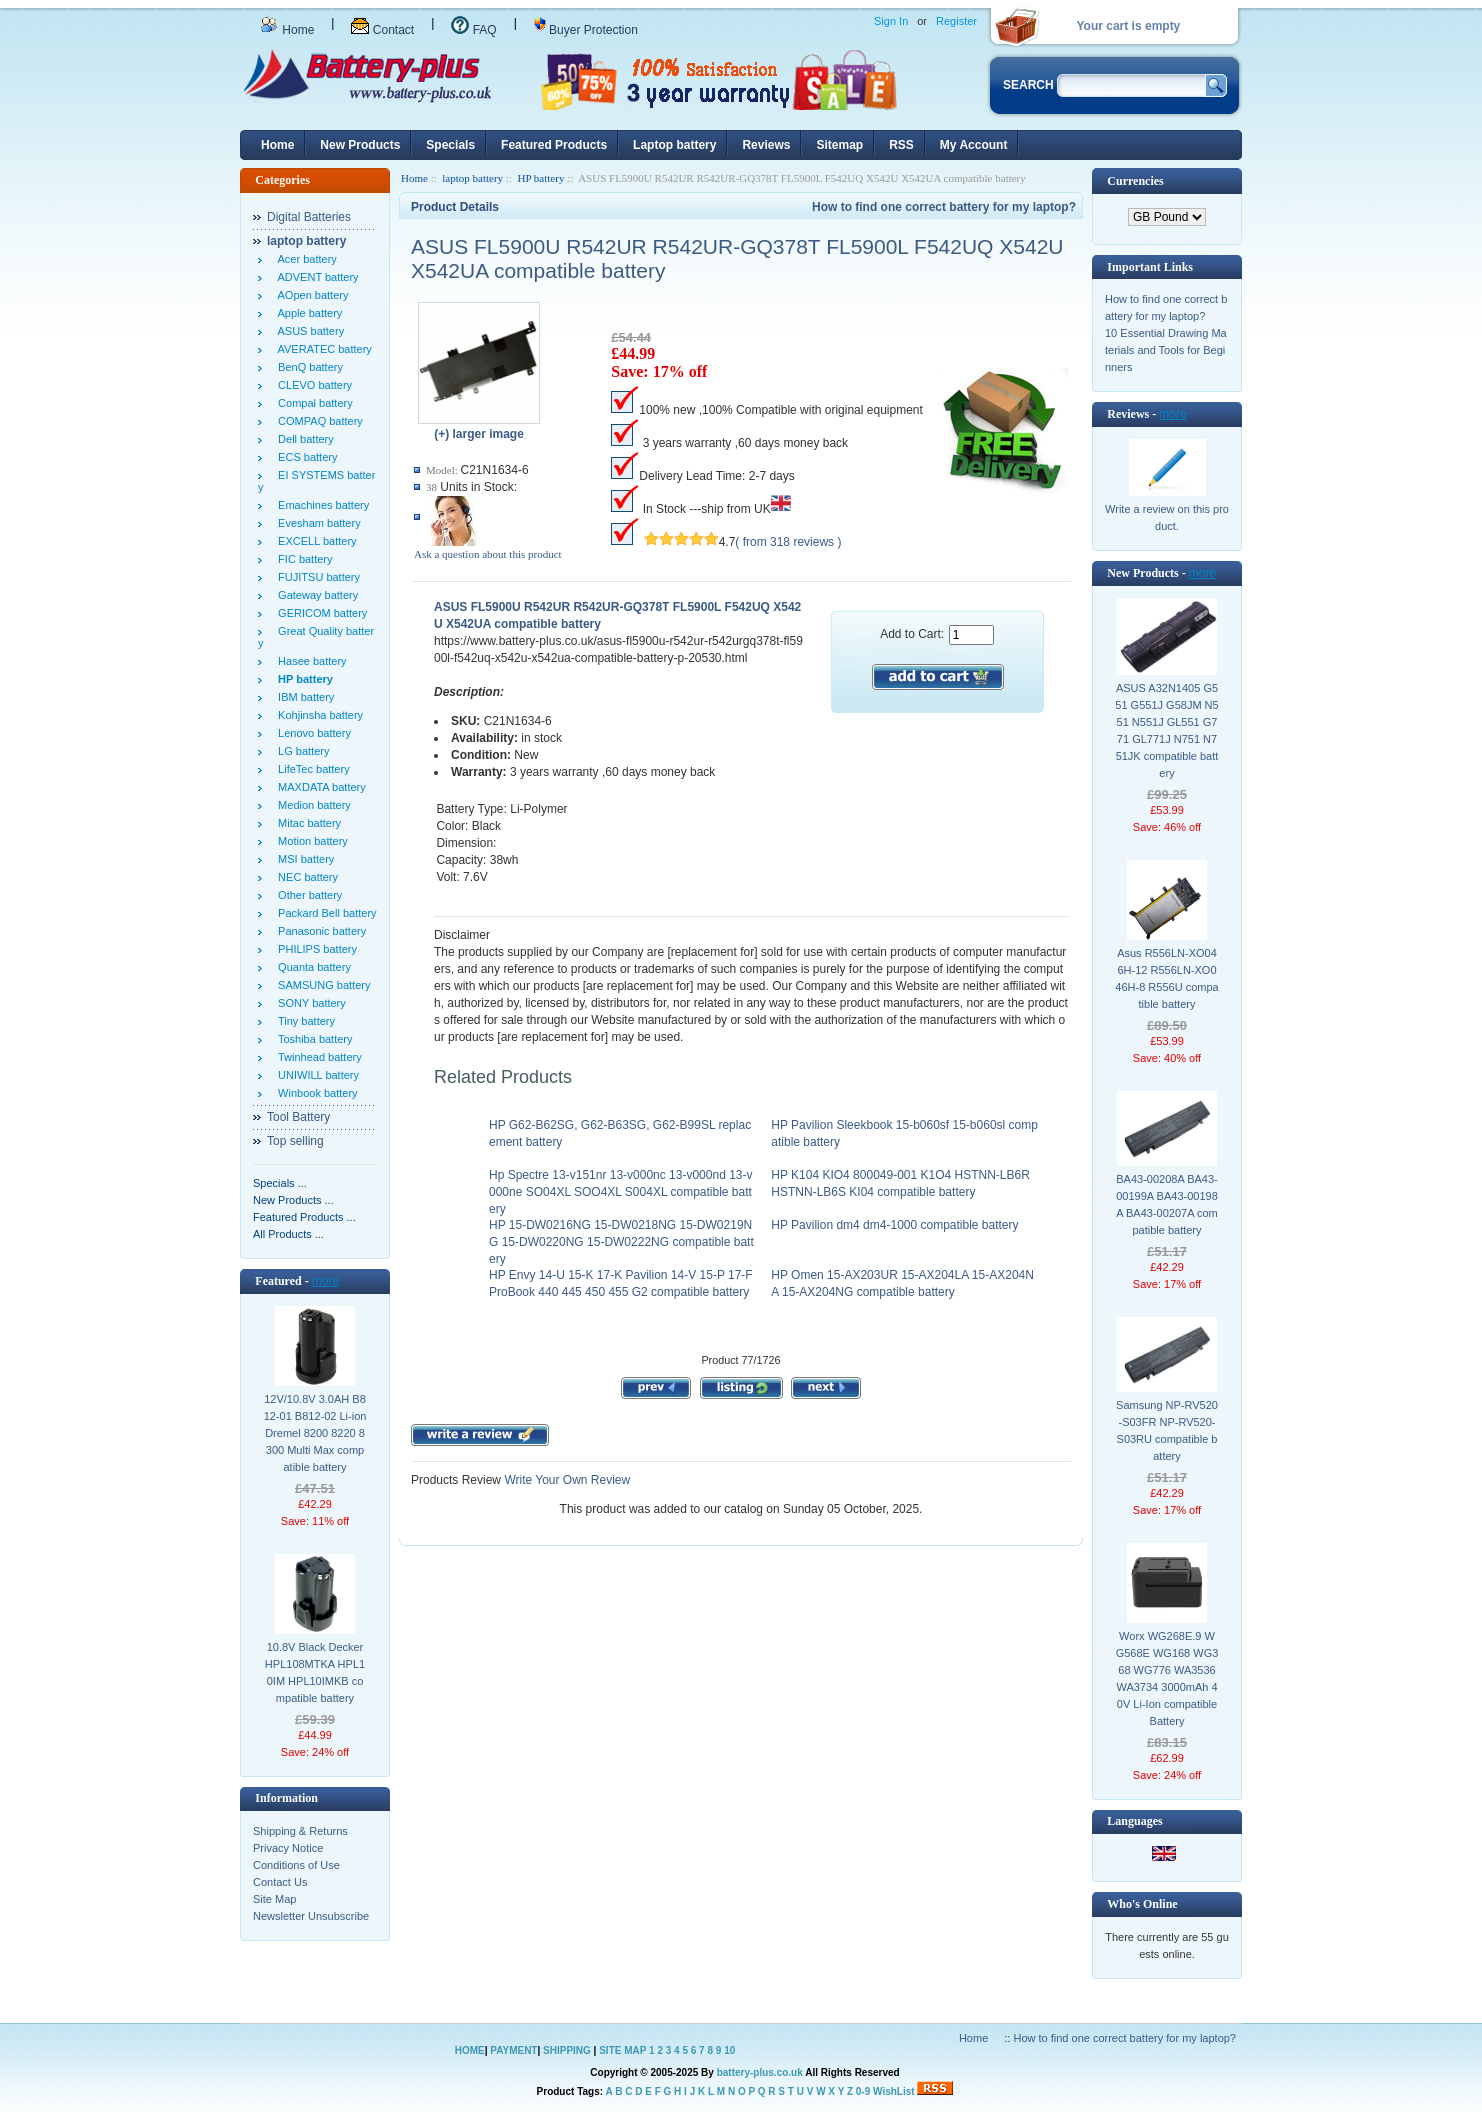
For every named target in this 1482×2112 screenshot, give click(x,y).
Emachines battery (320, 505)
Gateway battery (315, 595)
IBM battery (303, 697)
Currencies (1135, 181)
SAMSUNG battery (321, 985)
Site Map (274, 1899)
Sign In (891, 21)
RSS (901, 145)
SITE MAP (622, 2050)
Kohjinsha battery (317, 715)
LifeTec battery (311, 769)
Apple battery (307, 313)
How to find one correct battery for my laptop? (944, 207)
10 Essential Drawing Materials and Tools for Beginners (1166, 350)
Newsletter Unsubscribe (311, 1916)
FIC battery (302, 559)
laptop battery (472, 178)
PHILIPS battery (314, 949)
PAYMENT (513, 2050)
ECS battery (304, 457)
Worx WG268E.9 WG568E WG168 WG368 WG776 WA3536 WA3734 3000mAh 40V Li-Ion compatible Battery (1167, 1678)
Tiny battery (303, 1021)
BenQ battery (307, 367)
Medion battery (311, 805)
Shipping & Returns (300, 1831)
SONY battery (309, 1003)
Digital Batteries (309, 217)
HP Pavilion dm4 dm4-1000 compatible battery (894, 1225)
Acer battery (304, 259)
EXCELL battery (314, 541)
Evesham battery (316, 523)
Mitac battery (306, 823)
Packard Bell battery (324, 913)
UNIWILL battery (315, 1075)
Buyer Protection (586, 30)
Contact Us (280, 1882)
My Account (974, 145)
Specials (450, 145)
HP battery (540, 178)
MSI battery (303, 859)
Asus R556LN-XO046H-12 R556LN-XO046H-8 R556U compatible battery (1166, 978)
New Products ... (293, 1200)
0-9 (863, 2091)
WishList (894, 2091)
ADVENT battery (315, 277)
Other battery (307, 895)
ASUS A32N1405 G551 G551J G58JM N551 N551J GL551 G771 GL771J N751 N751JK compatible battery (1166, 730)
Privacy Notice (288, 1848)
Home (287, 30)
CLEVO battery (312, 385)
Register (956, 21)
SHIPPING (567, 2050)
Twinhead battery (317, 1057)
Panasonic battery (319, 931)
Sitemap (839, 145)
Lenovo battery (311, 733)
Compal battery (312, 403)
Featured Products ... (304, 1217)
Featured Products (554, 145)
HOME (470, 2050)
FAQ (473, 30)
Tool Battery (298, 1117)
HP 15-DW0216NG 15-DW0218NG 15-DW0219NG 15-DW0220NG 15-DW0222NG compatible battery (621, 1242)
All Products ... (288, 1234)
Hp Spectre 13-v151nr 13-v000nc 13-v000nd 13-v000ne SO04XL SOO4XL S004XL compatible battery (621, 1192)
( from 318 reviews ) (788, 542)
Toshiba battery (312, 1039)
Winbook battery (315, 1093)
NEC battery (305, 877)
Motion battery (310, 841)
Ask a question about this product (488, 554)
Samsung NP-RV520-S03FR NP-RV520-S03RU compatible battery (1167, 1430)
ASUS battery (308, 331)
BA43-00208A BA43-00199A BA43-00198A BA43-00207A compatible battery (1167, 1204)
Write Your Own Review (565, 1480)
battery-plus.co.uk (760, 2072)
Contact (382, 30)
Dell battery (303, 439)
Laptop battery (674, 145)
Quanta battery (311, 967)
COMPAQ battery (317, 421)
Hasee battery (309, 661)
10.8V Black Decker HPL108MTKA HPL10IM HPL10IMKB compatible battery (315, 1672)
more (325, 1281)
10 (729, 2050)
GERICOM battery (319, 613)
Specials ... (280, 1183)
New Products (360, 145)
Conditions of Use (296, 1865)
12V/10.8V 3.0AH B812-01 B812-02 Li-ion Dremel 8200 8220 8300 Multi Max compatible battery (315, 1433)
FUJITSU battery (316, 577)
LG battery (300, 751)
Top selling (295, 1141)
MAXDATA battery (319, 787)
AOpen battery (310, 295)
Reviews (766, 145)
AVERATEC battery (322, 349)
